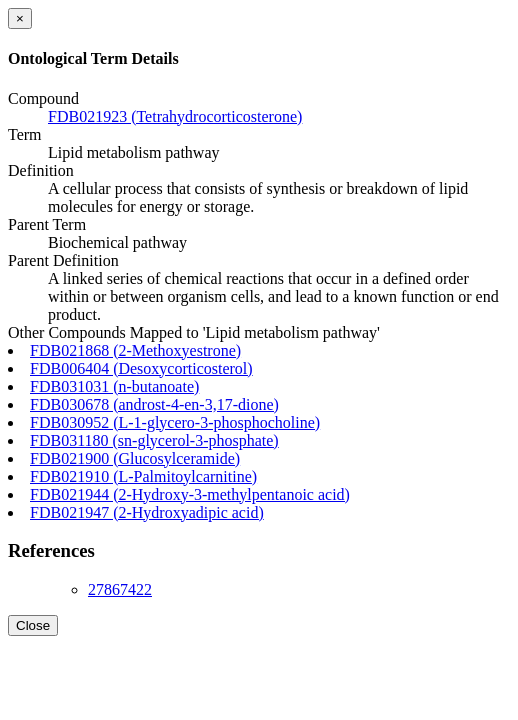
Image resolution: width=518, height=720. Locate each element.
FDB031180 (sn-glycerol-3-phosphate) (154, 440)
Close (33, 625)
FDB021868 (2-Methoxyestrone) (135, 350)
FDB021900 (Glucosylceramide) (135, 458)
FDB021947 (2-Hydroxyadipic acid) (147, 512)
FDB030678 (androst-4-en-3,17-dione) (154, 404)
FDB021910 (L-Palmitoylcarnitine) (143, 476)
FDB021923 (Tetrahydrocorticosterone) (175, 116)
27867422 (120, 589)
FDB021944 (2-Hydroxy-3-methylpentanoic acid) (190, 494)
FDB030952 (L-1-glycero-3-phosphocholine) (175, 422)
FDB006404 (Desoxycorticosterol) (141, 368)
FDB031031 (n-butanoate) (114, 386)
